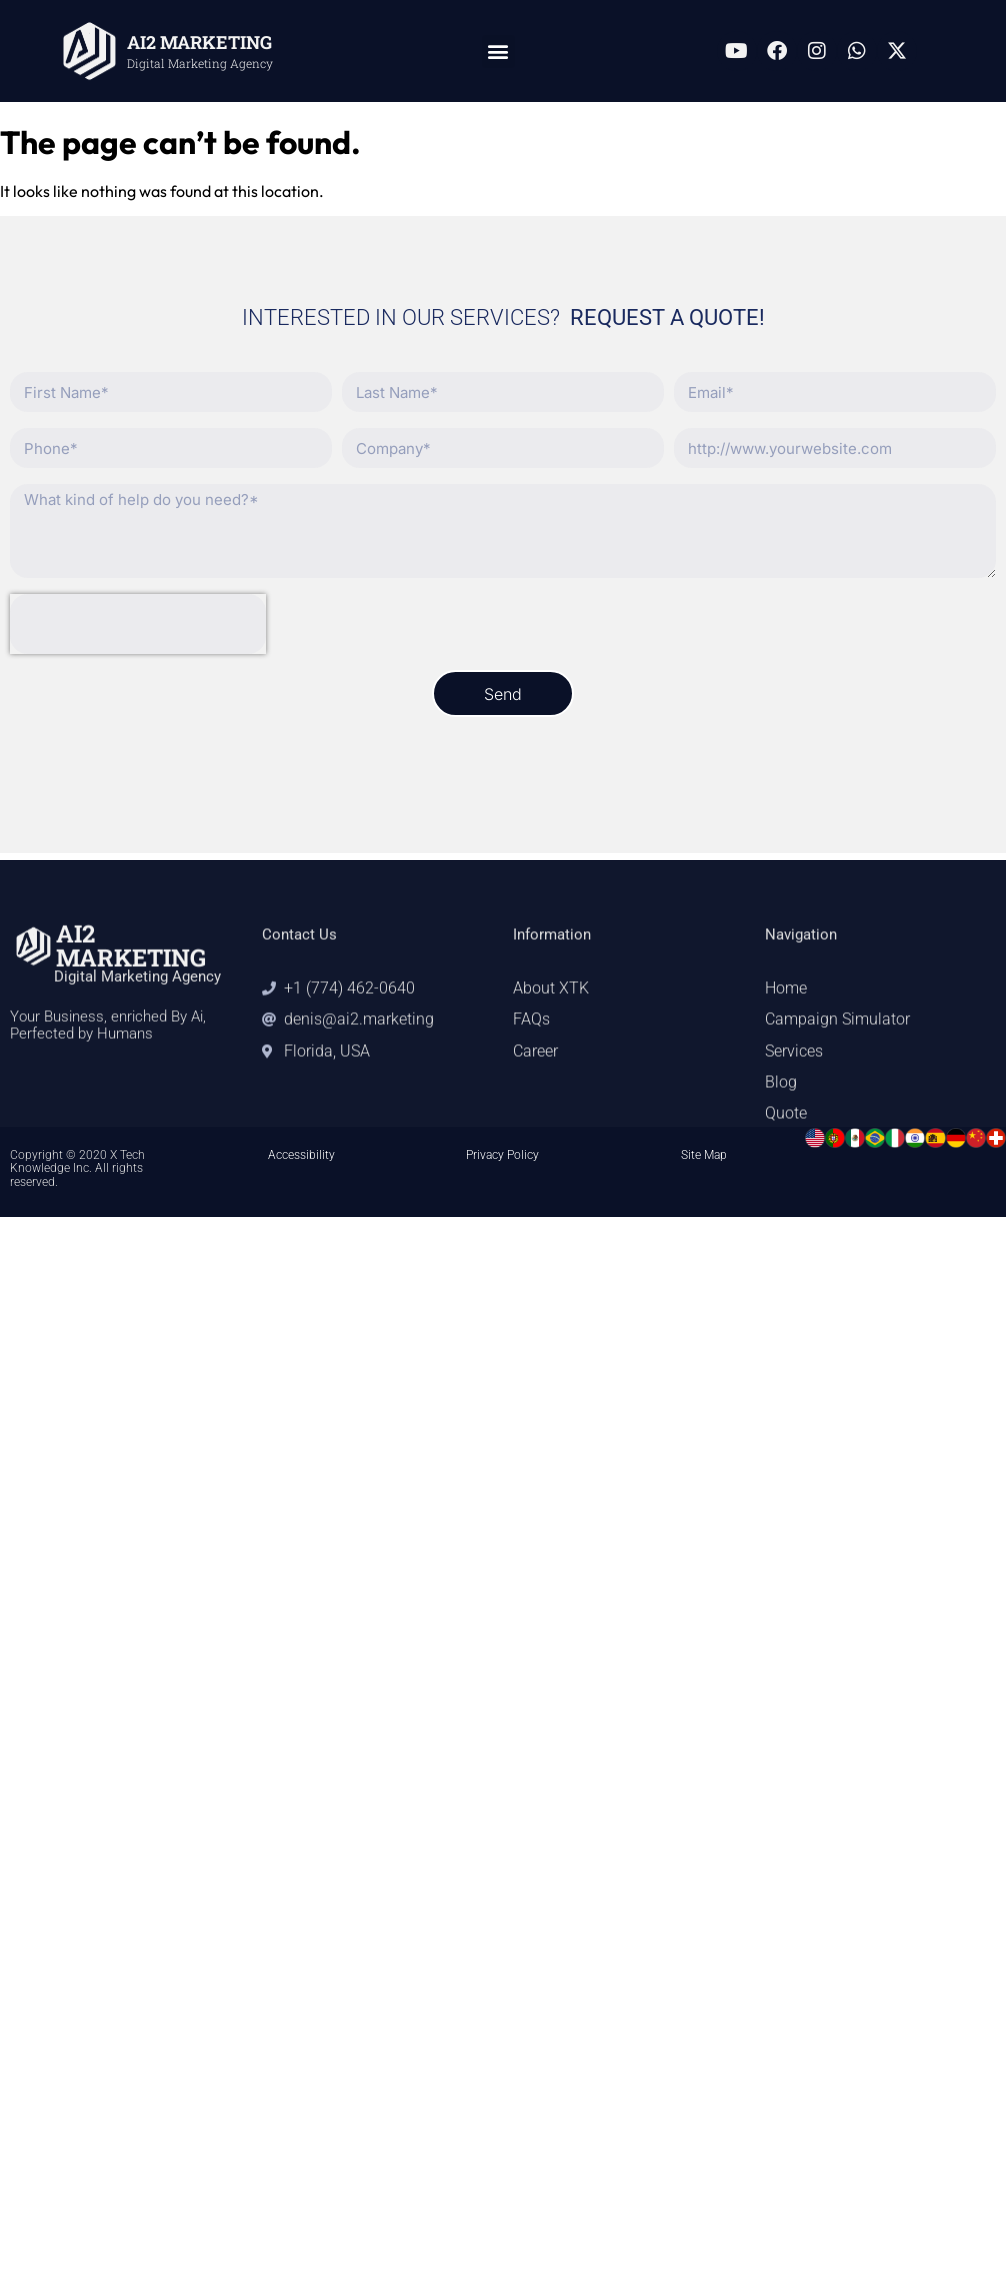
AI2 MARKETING (199, 42)
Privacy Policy (502, 1155)
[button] (498, 51)
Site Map (704, 1155)
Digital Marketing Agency (200, 63)
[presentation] (138, 624)
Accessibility (301, 1155)
